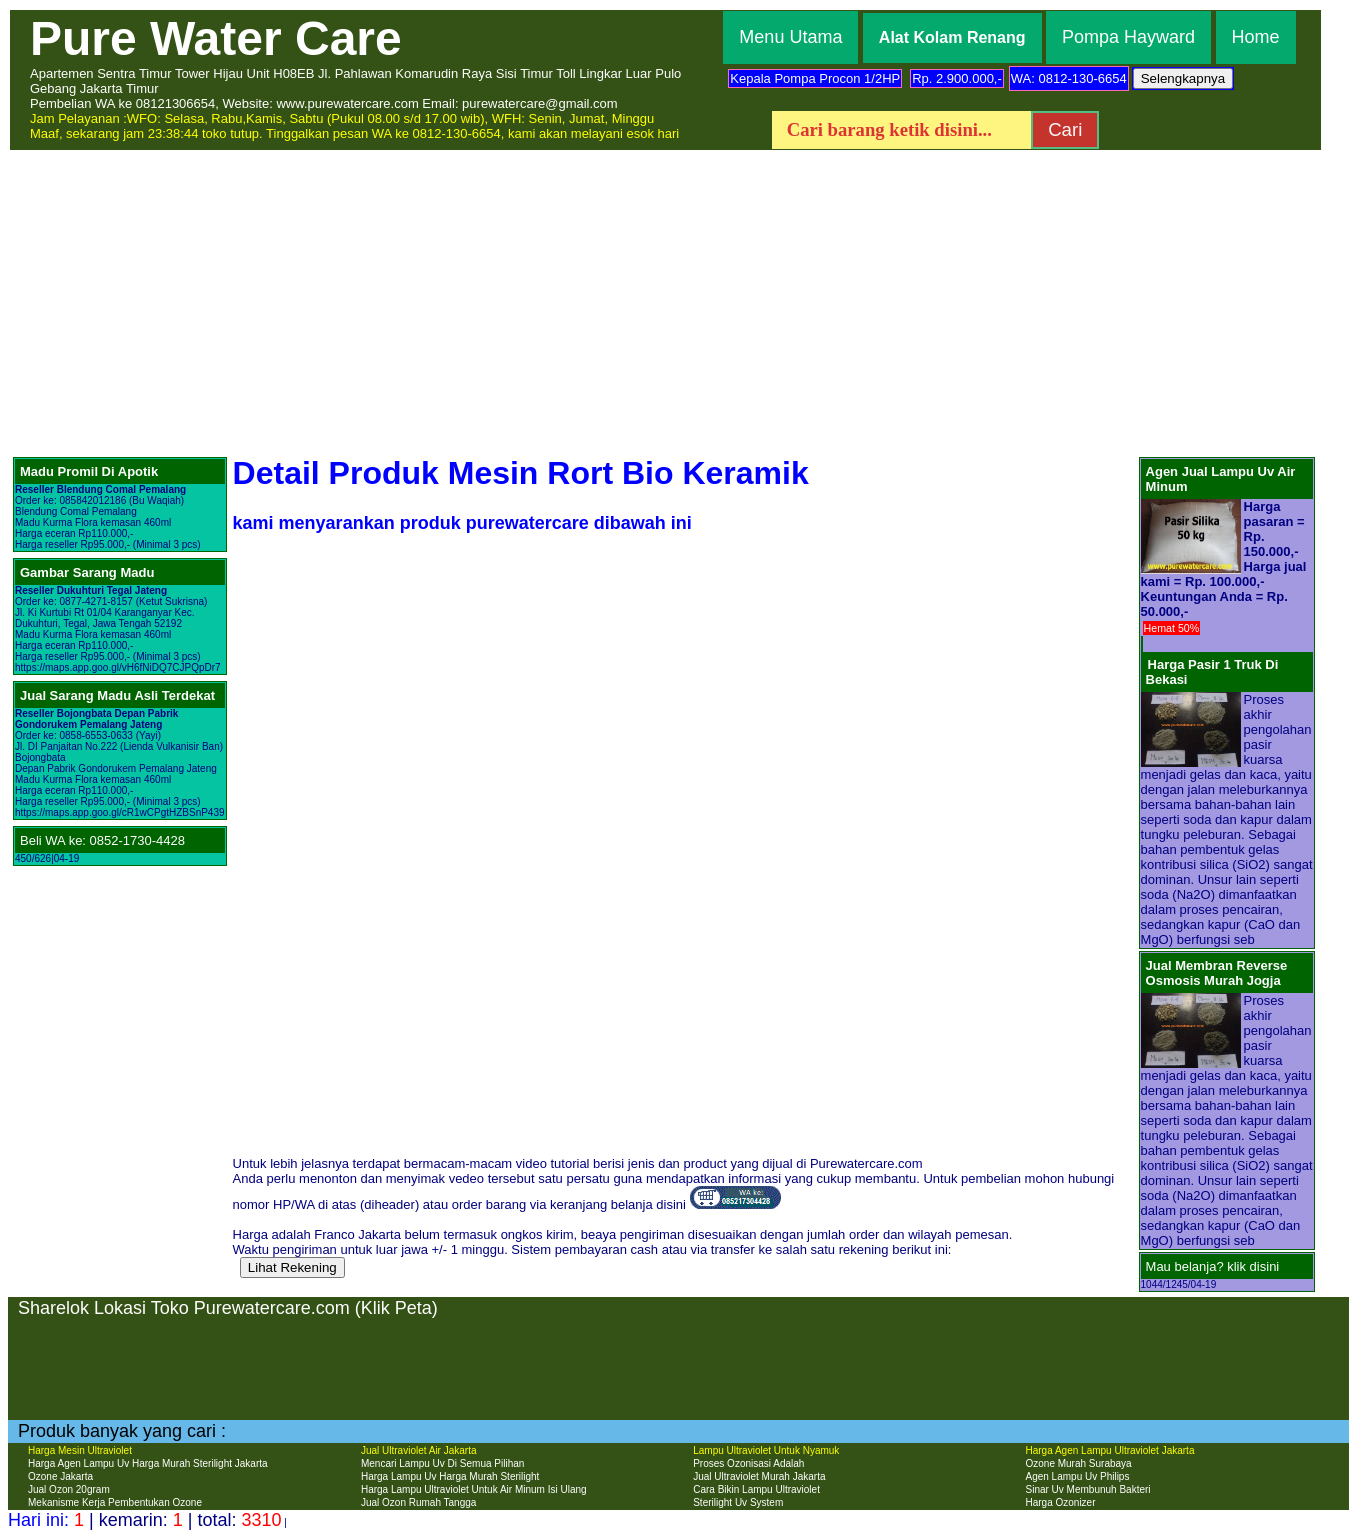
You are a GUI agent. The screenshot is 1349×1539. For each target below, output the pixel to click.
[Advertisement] (675, 302)
